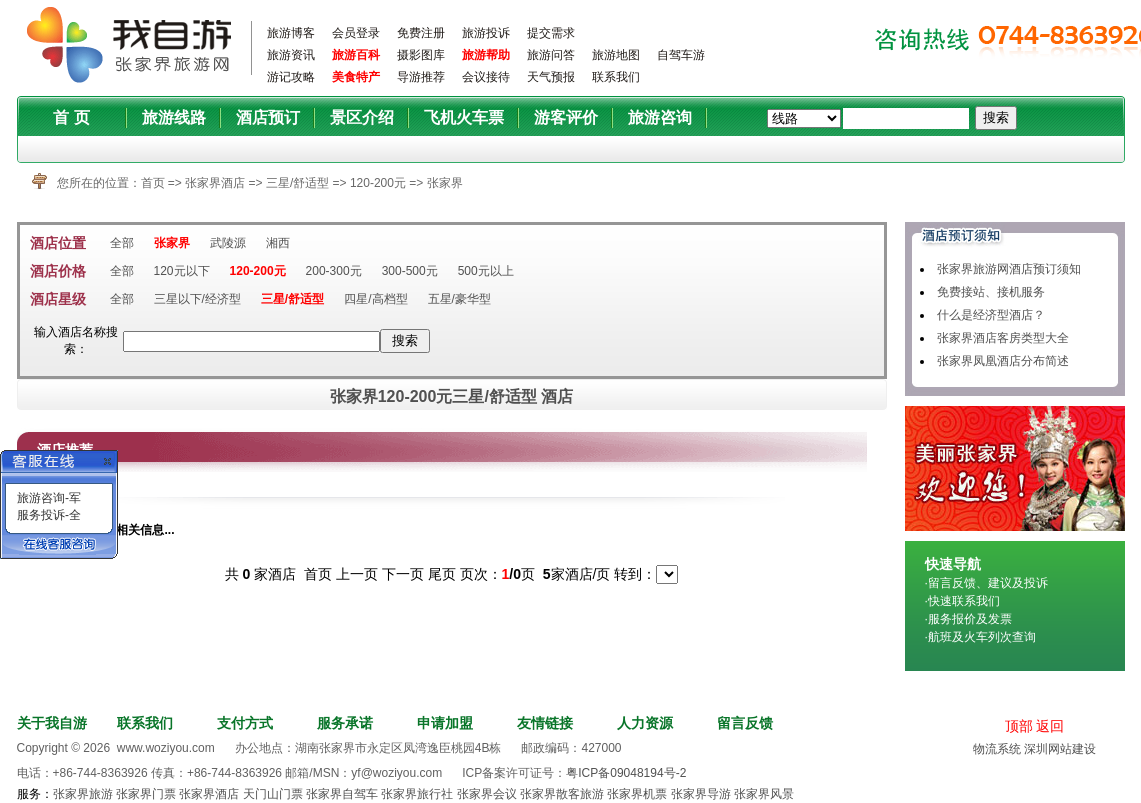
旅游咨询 (660, 117)
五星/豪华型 (459, 299)
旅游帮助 (486, 55)
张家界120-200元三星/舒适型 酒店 (452, 396)
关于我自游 (52, 723)
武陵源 (228, 243)
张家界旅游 (83, 794)
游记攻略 (291, 77)
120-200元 (379, 183)
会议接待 (486, 77)
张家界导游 (701, 794)
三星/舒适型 (299, 183)
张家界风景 (764, 794)
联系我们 (616, 77)
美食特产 (356, 77)
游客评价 (566, 117)
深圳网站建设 (1060, 749)
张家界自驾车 (342, 794)
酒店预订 (268, 117)
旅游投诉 (486, 33)
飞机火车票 (464, 117)
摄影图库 (421, 55)
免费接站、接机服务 (991, 292)
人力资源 (645, 723)
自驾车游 (681, 55)
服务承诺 (345, 723)
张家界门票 (146, 794)
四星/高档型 (375, 299)
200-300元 (334, 271)
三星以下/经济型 (197, 299)
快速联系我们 (964, 601)
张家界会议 (487, 794)
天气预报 (551, 77)
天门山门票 (273, 794)
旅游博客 (291, 33)
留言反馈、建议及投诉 (988, 583)
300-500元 (410, 271)
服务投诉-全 (49, 515)
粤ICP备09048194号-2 (626, 773)
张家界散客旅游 (562, 794)
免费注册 (421, 33)
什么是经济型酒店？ (991, 315)
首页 (153, 183)
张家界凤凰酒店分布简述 (1003, 361)
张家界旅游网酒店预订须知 (1009, 269)
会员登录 (356, 33)
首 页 (71, 117)
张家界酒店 (215, 183)
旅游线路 (174, 117)
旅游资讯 (291, 55)
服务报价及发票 (970, 619)
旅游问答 (551, 55)
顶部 (1019, 726)
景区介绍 (362, 117)
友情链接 (545, 723)
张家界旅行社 (417, 794)
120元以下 (182, 271)
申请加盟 (445, 723)
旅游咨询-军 (49, 498)
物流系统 (997, 749)
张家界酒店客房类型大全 (1003, 338)
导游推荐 (421, 77)
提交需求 (551, 33)
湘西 (278, 243)
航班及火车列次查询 (982, 637)
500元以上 (486, 271)
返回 (1050, 726)
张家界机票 (637, 794)
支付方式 (245, 723)
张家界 (445, 183)
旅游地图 (616, 55)
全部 (122, 243)
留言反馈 (745, 723)
